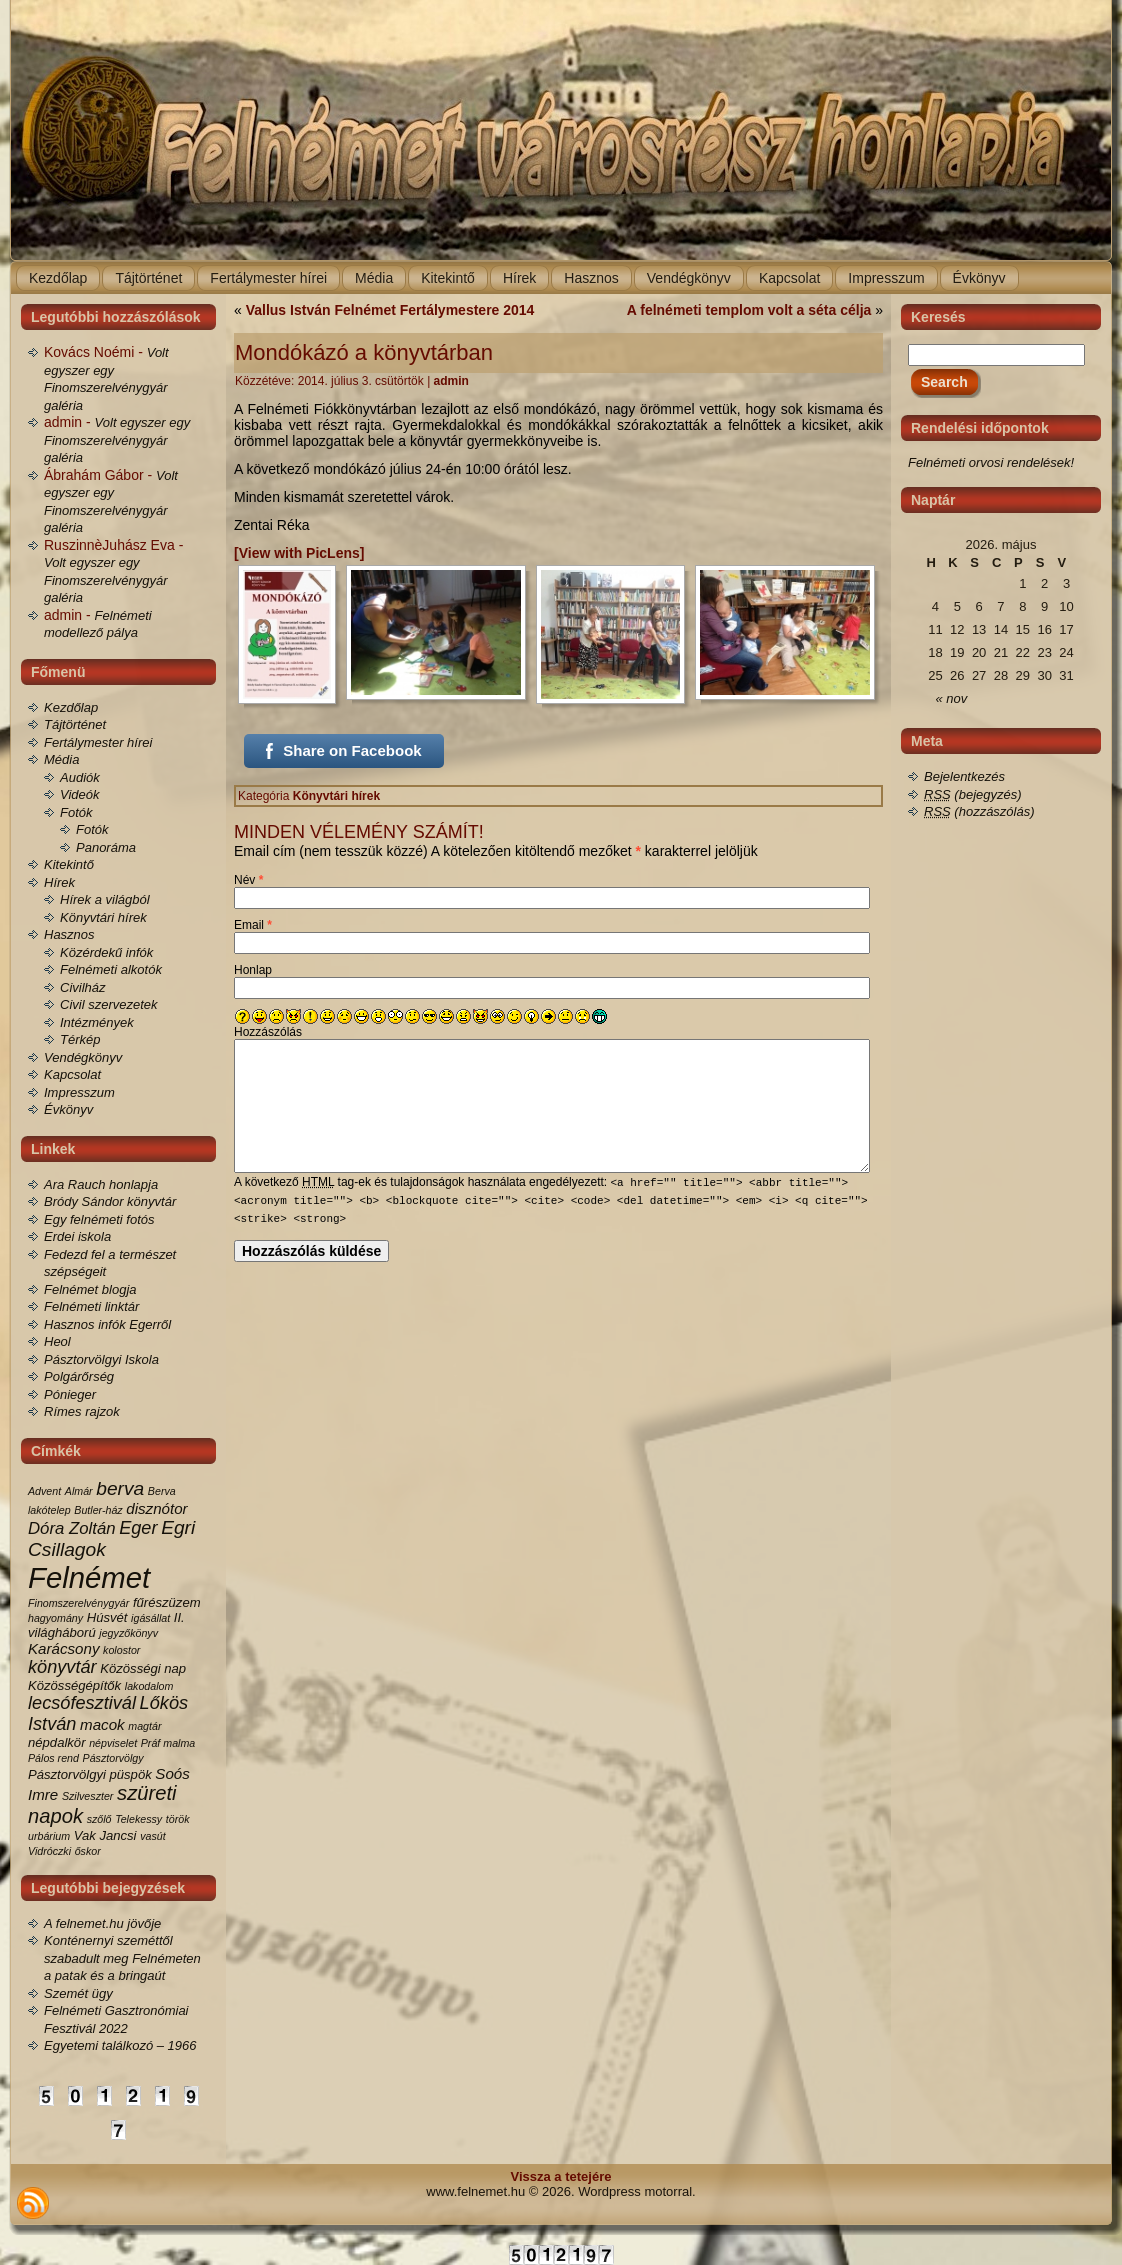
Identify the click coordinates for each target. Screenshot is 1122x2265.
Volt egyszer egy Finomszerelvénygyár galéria (117, 440)
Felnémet (89, 1577)
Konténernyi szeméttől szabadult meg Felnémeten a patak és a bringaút (122, 1958)
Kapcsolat (72, 1074)
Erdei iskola (77, 1236)
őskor (88, 1851)
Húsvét (107, 1617)
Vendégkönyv (83, 1057)
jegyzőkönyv (128, 1633)
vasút (152, 1836)
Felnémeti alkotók (111, 969)
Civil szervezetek (109, 1004)
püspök (131, 1774)
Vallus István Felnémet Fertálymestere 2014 (390, 310)
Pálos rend (53, 1758)
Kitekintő (69, 864)
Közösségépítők (74, 1685)
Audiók (80, 777)
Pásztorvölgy (113, 1758)
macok (102, 1724)
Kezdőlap (71, 707)
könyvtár (62, 1667)
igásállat (150, 1618)
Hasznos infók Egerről (107, 1324)
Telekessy (138, 1819)
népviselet (113, 1743)
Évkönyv (68, 1109)
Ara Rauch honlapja (101, 1184)
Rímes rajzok (82, 1411)
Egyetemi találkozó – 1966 (120, 2045)
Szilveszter (88, 1796)
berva (120, 1488)
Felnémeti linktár (91, 1306)
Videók (80, 794)
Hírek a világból (105, 899)
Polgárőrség (79, 1376)
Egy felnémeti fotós (99, 1219)
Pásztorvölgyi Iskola (101, 1359)
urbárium (49, 1836)
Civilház (83, 987)
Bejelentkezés (964, 776)
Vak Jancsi (105, 1835)
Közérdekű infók (106, 952)
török (178, 1819)
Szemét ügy (78, 1993)
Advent (44, 1491)
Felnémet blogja (90, 1289)
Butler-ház (98, 1510)
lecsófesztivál (82, 1703)
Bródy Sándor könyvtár (110, 1201)
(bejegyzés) (973, 794)
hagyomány (55, 1618)
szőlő (99, 1819)
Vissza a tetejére (561, 2176)
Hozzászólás (268, 1032)
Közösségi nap (143, 1668)
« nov (952, 698)
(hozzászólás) (979, 811)
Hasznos (69, 934)
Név (248, 880)
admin (451, 381)
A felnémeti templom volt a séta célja (749, 310)
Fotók (76, 812)
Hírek (59, 882)
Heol (57, 1341)
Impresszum (79, 1092)
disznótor (156, 1508)
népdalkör (57, 1742)
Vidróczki (49, 1851)
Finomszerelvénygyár (78, 1603)
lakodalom (149, 1686)
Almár (79, 1491)
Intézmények (97, 1022)
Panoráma (106, 847)
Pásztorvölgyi (67, 1774)
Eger (138, 1528)
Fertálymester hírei (98, 742)
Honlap (253, 970)
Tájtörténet (75, 724)
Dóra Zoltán (72, 1528)
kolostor (121, 1650)
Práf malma (168, 1743)
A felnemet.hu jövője (102, 1923)
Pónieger (70, 1394)
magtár (144, 1726)
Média (61, 759)
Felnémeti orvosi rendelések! (991, 462)
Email (253, 925)
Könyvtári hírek (103, 917)
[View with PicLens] (299, 553)
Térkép (80, 1039)
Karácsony (63, 1648)
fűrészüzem (167, 1602)
